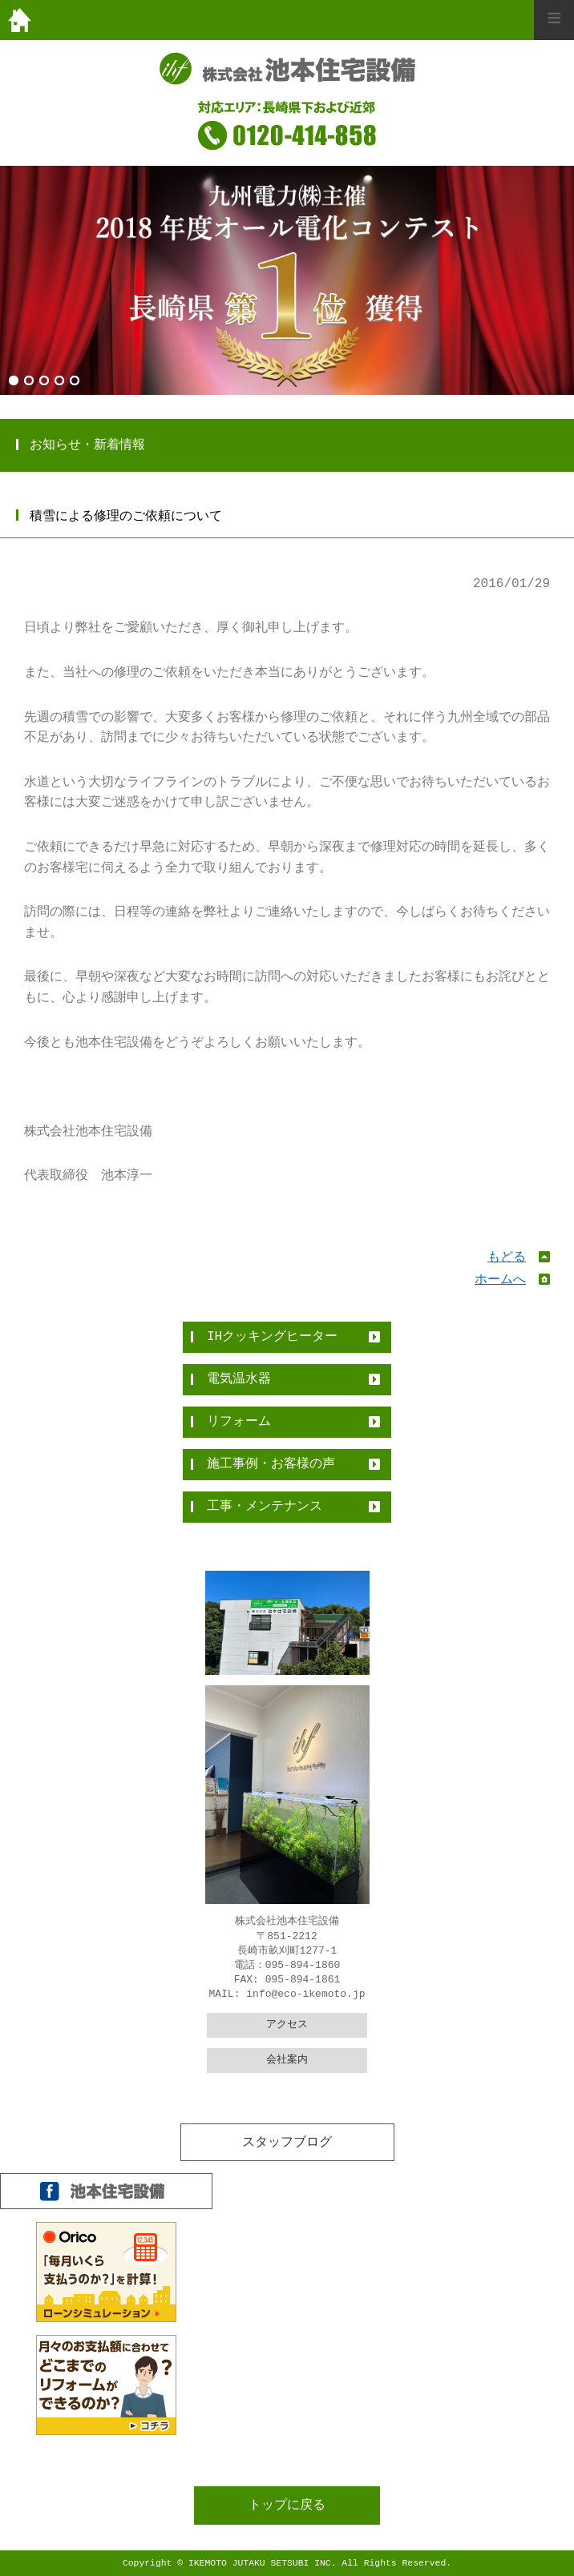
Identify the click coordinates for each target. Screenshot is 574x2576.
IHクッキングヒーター (272, 1337)
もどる (506, 1257)
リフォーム (239, 1422)
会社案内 (287, 2060)
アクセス (287, 2025)
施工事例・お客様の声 (271, 1464)
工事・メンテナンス (264, 1506)
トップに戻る (287, 2505)
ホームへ (500, 1280)
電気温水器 (239, 1379)
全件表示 (287, 2131)
